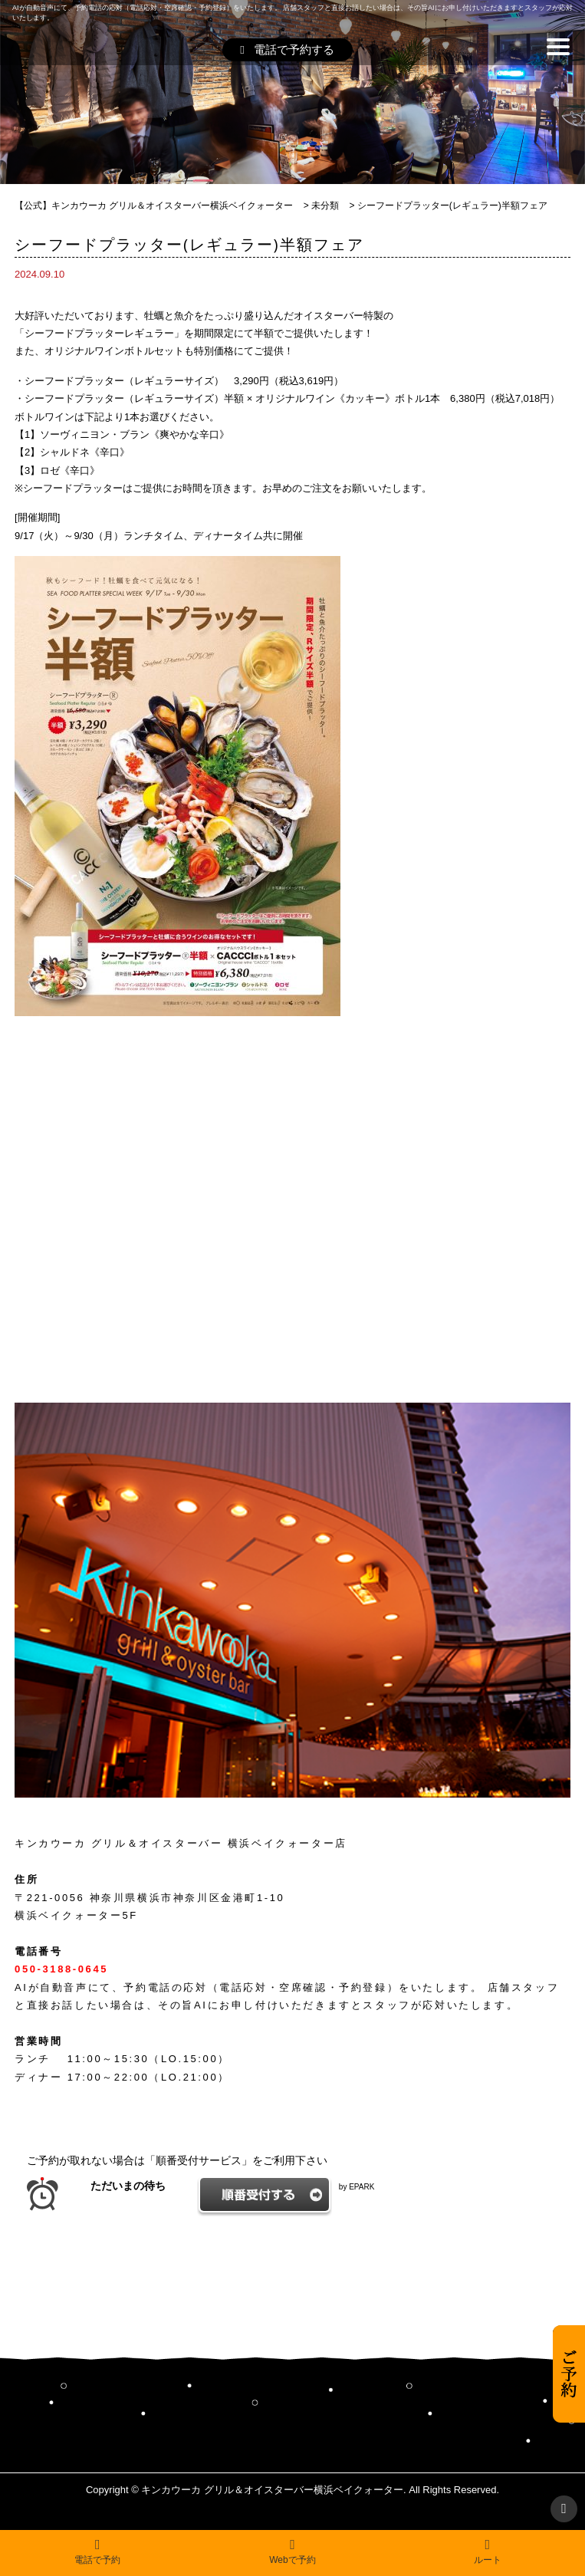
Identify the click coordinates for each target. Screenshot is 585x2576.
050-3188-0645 (61, 1969)
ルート (487, 2551)
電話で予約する (287, 49)
